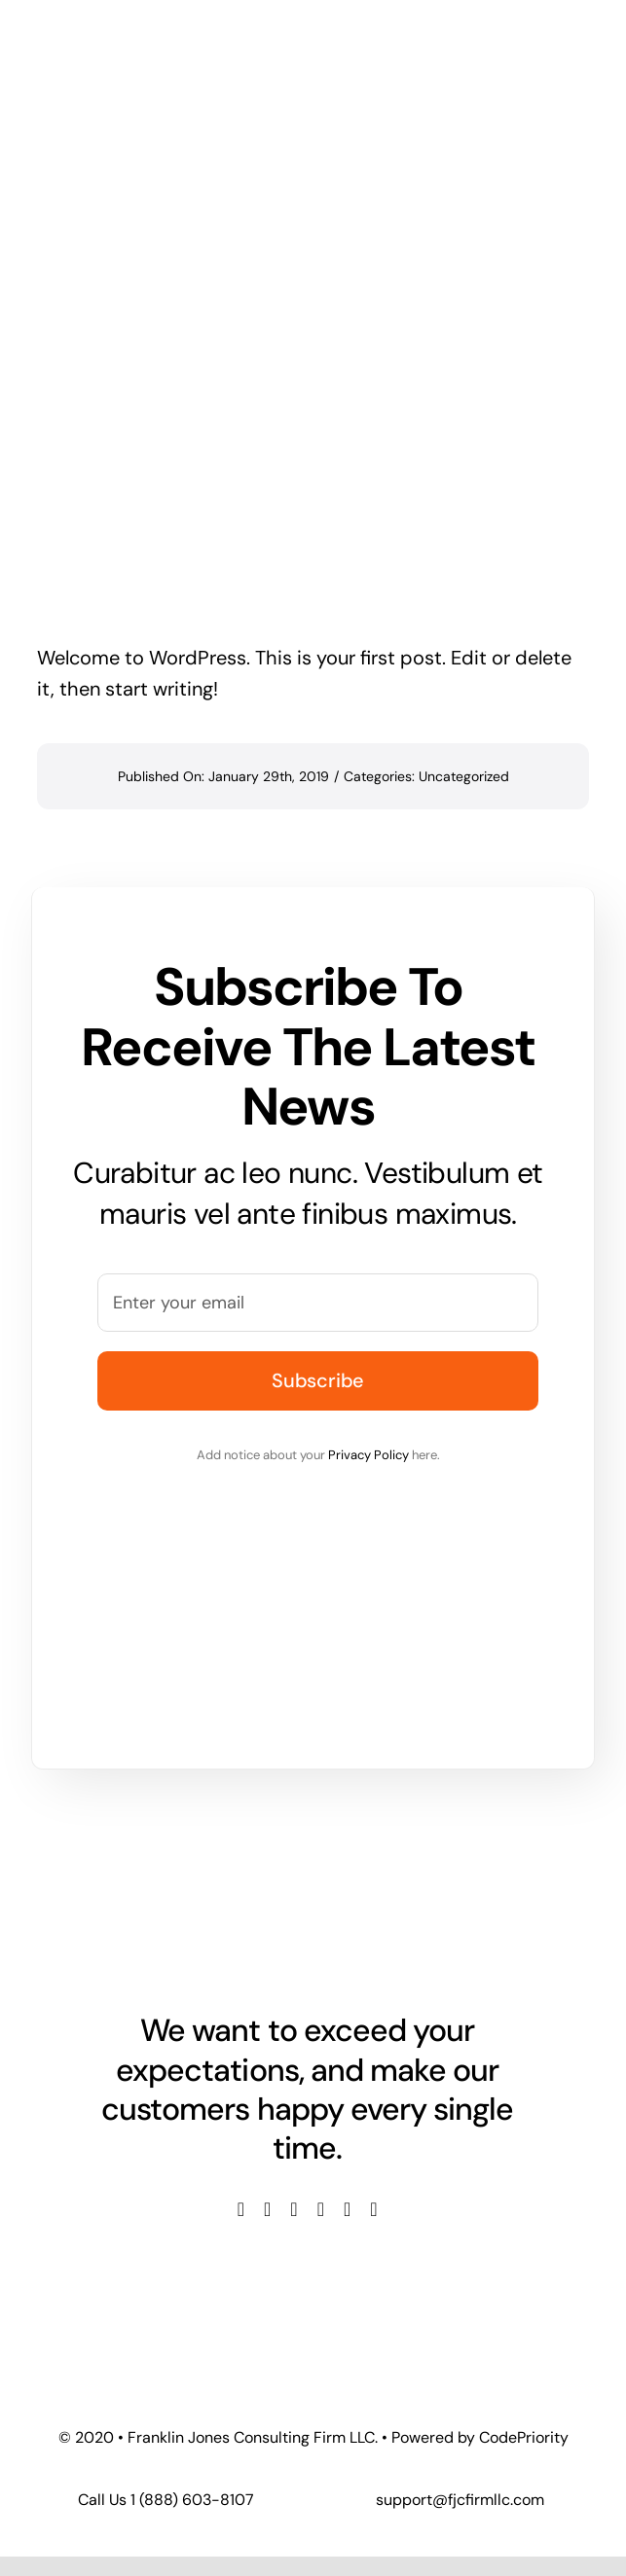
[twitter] (267, 2209)
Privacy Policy (368, 1455)
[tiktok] (373, 2209)
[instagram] (293, 2209)
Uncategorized (464, 776)
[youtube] (320, 2209)
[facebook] (241, 2209)
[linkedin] (347, 2209)
